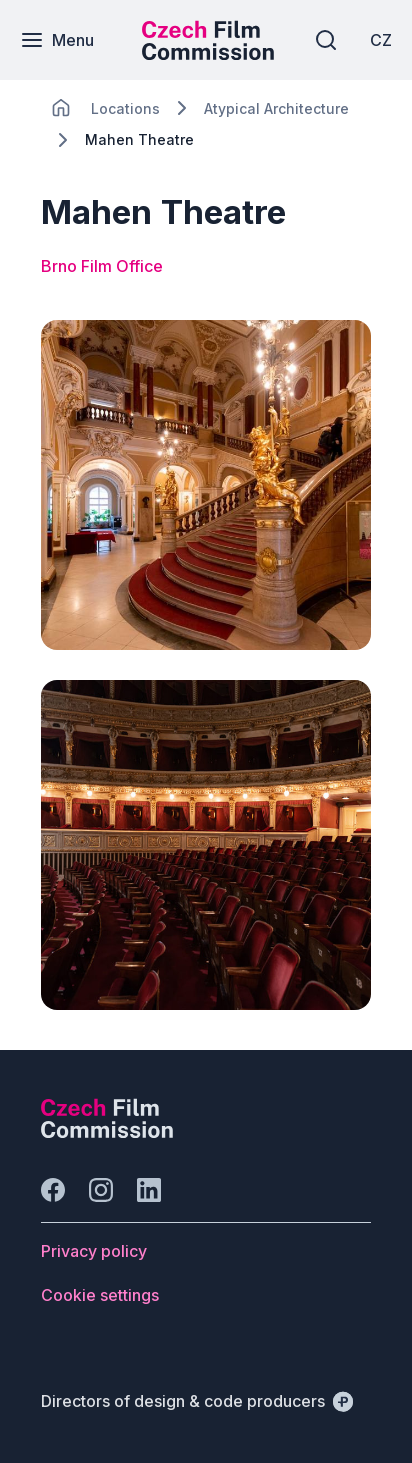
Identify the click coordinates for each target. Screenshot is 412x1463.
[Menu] (57, 40)
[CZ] (381, 40)
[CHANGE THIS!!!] (61, 108)
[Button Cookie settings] (100, 1295)
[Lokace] (125, 108)
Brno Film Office (102, 266)
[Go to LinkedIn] (149, 1190)
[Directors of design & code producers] (197, 1401)
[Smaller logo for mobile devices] (208, 54)
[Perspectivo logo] (107, 1132)
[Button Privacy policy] (94, 1251)
